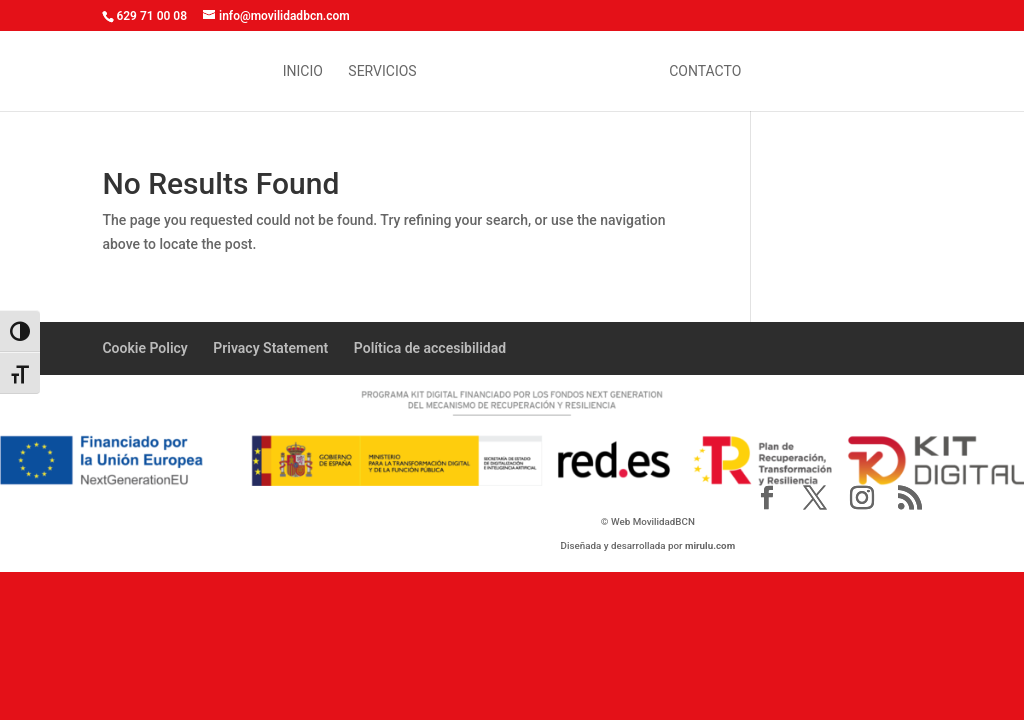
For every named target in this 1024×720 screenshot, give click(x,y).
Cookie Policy (144, 348)
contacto (705, 71)
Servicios (382, 71)
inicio (303, 71)
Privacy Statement (270, 348)
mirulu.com (710, 545)
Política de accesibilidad (430, 348)
